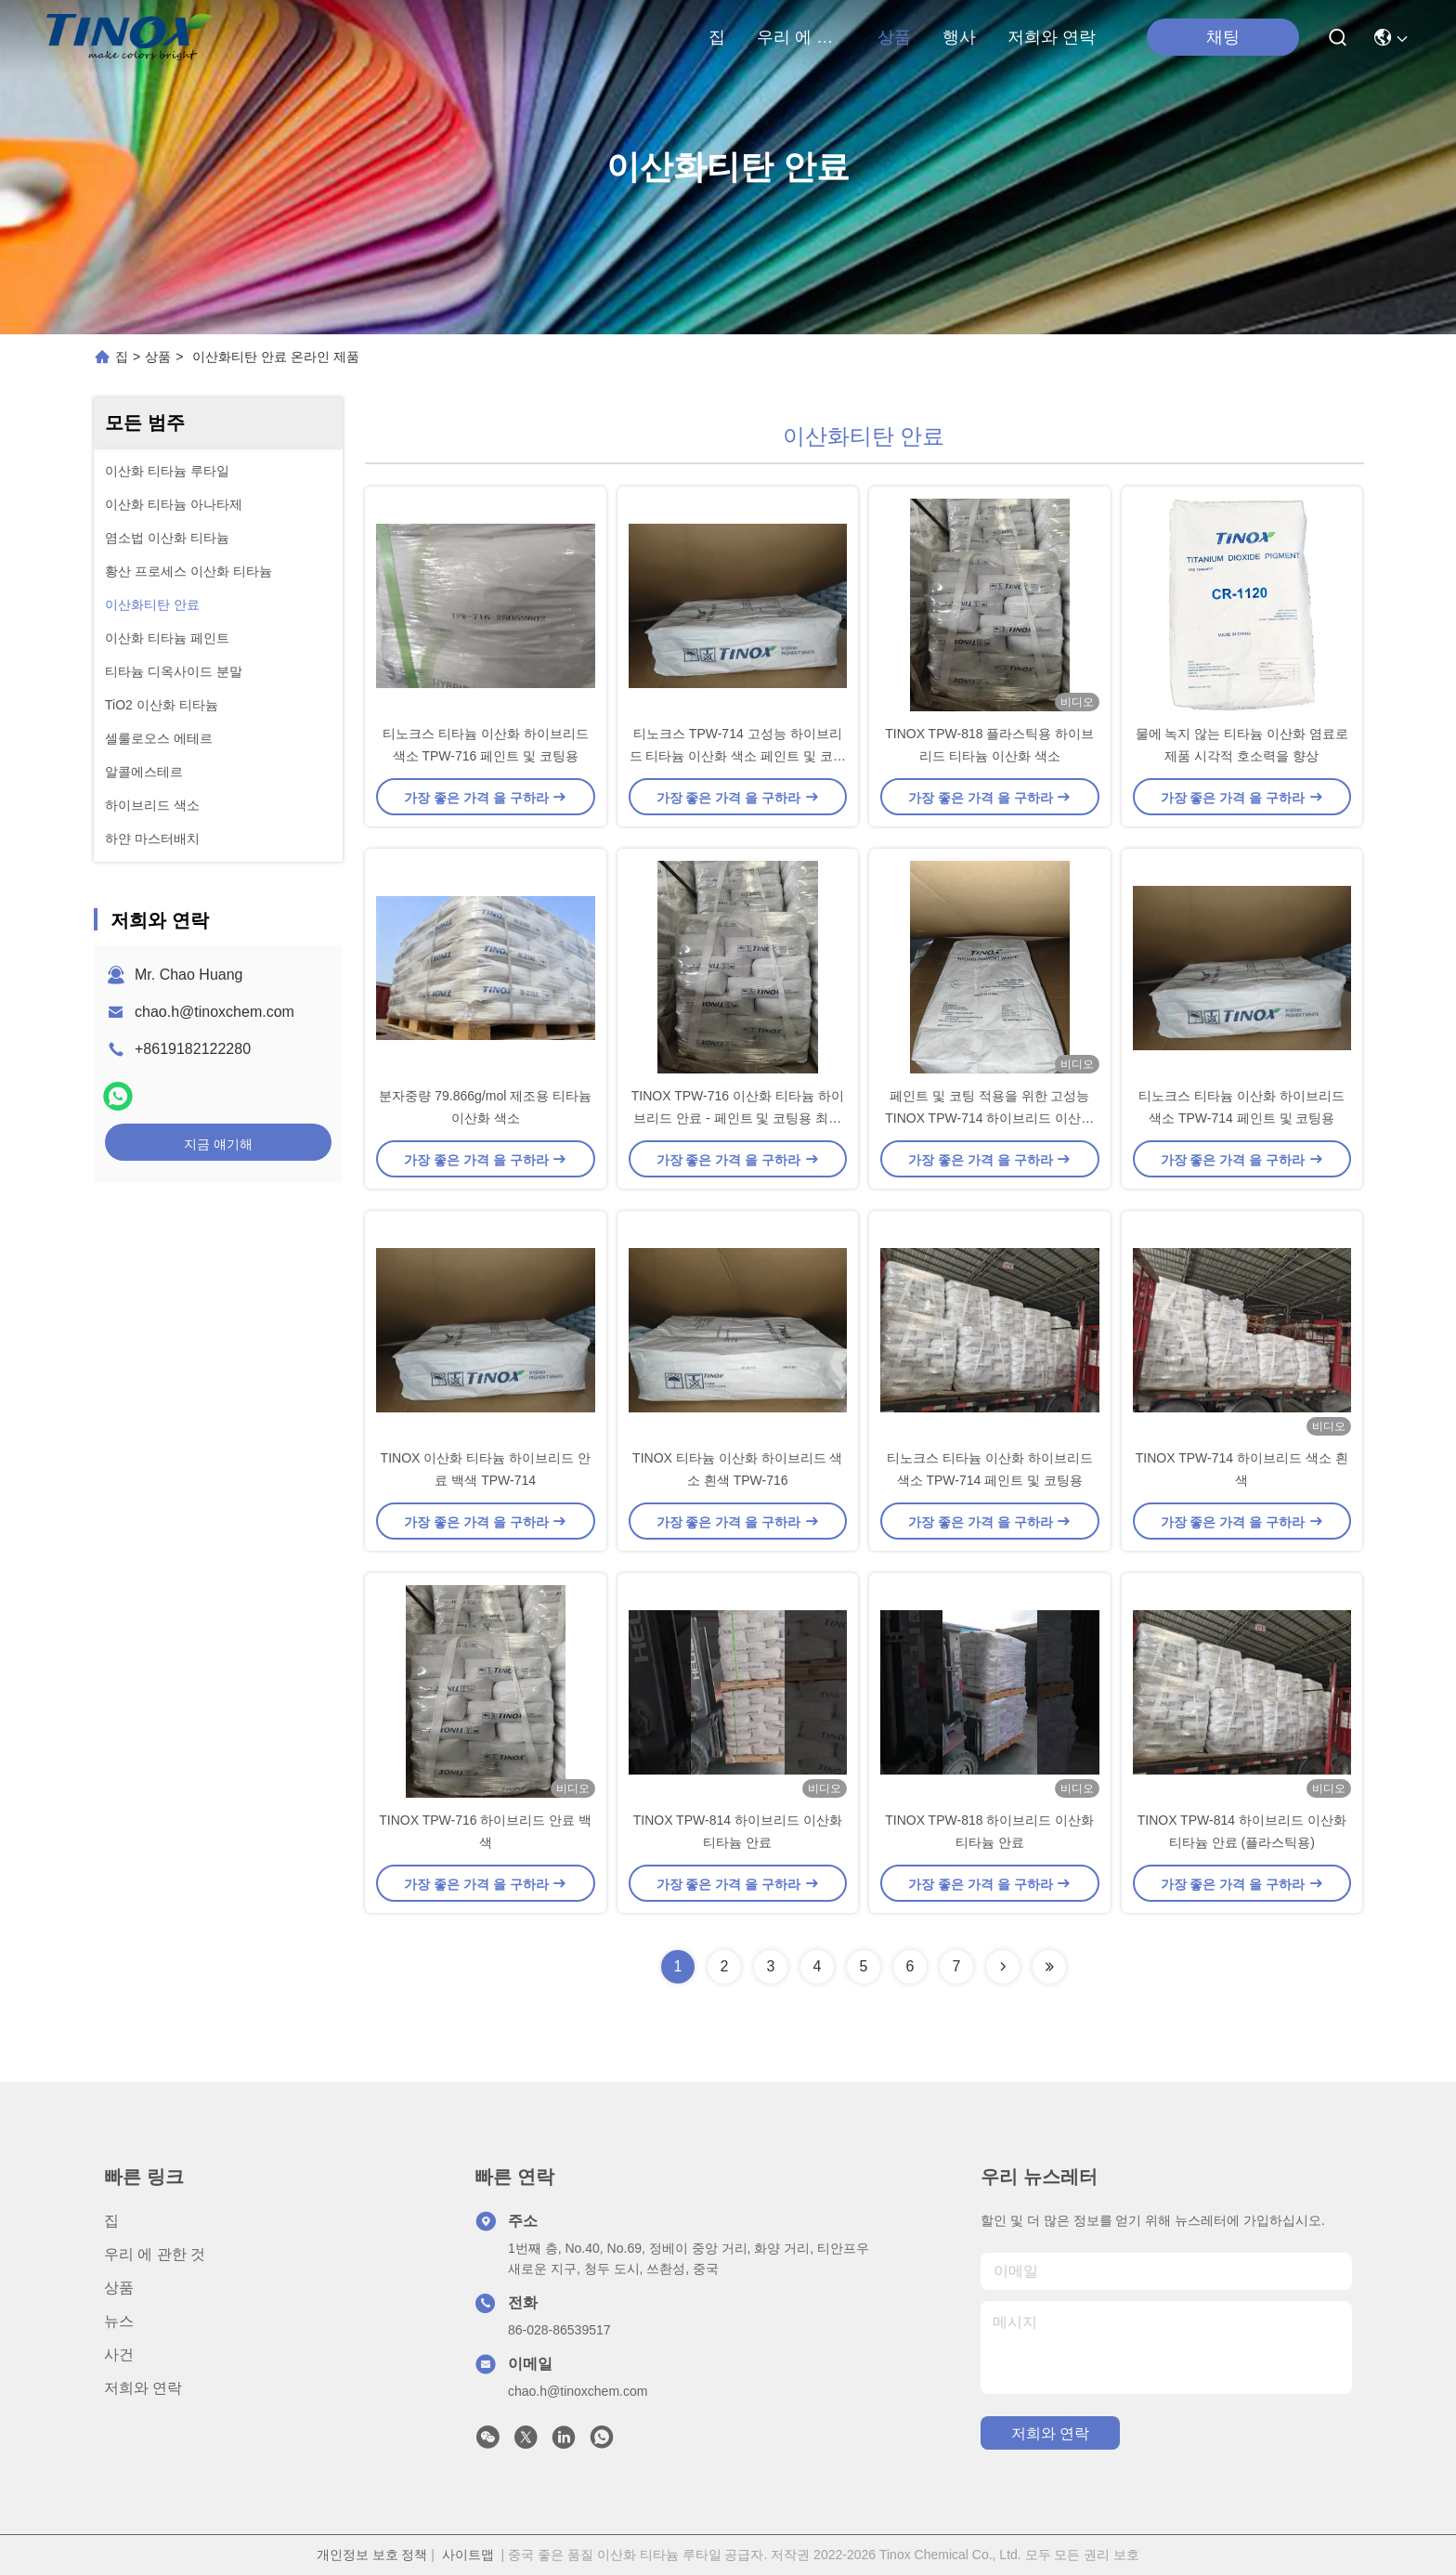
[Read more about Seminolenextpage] (1003, 1966)
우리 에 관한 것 (801, 37)
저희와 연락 (1052, 37)
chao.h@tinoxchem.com (214, 1012)
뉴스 (119, 2321)
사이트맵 (468, 2554)
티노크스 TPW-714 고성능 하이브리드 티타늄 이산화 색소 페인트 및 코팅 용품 (738, 756)
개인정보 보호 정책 (372, 2554)
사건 (119, 2354)
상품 (894, 37)
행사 (959, 37)
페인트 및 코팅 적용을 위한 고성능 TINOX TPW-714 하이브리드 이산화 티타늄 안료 (989, 1118)
